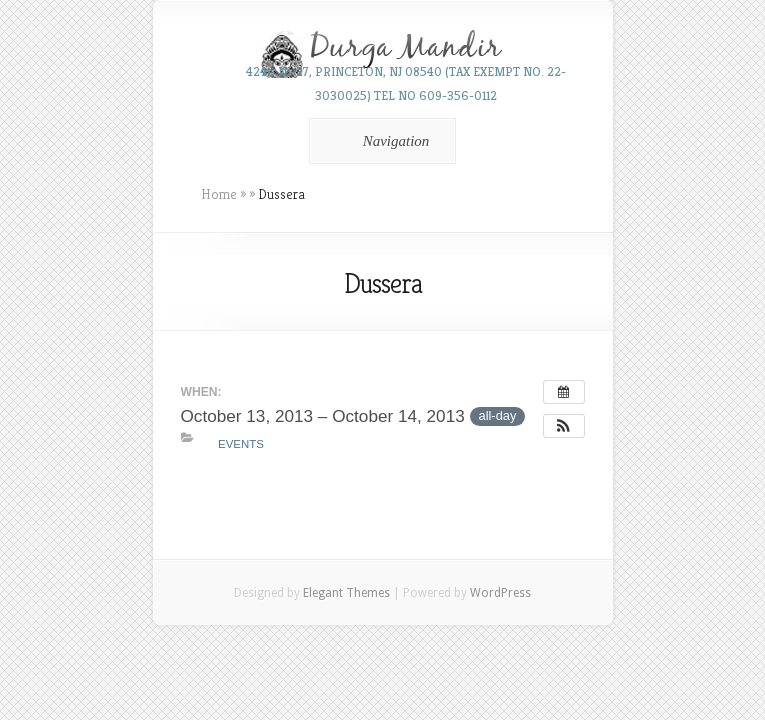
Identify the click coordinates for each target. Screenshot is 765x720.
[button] (564, 426)
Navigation (379, 141)
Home (219, 194)
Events (241, 444)
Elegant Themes (346, 593)
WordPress (500, 593)
